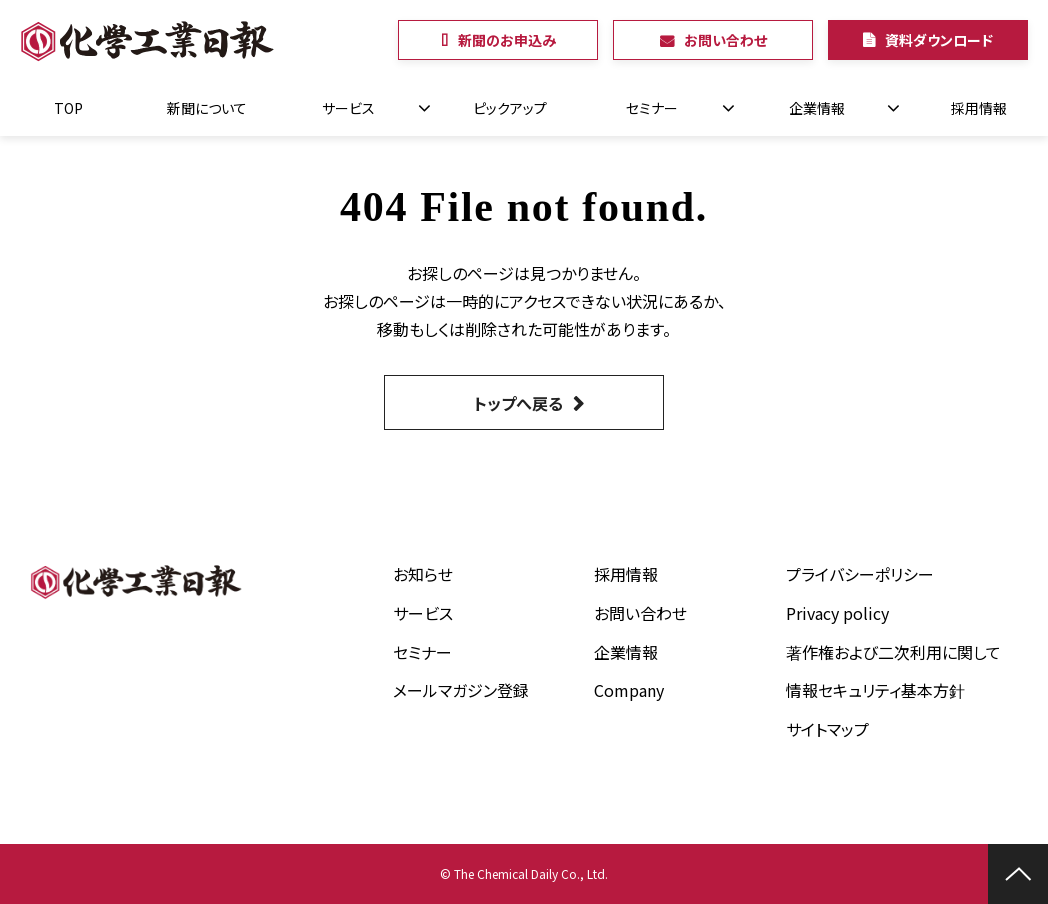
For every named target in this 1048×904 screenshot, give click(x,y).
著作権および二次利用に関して (893, 652)
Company (629, 690)
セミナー (652, 108)
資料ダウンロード (939, 40)
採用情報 (979, 108)
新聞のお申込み (507, 40)
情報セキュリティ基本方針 (875, 690)
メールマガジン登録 (461, 690)
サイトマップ (827, 729)
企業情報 (817, 108)
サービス (348, 108)
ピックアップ (510, 108)
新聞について (207, 108)
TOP (68, 108)
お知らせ (423, 574)
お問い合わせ (725, 40)
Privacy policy (837, 613)
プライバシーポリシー (860, 574)
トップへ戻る (518, 403)
